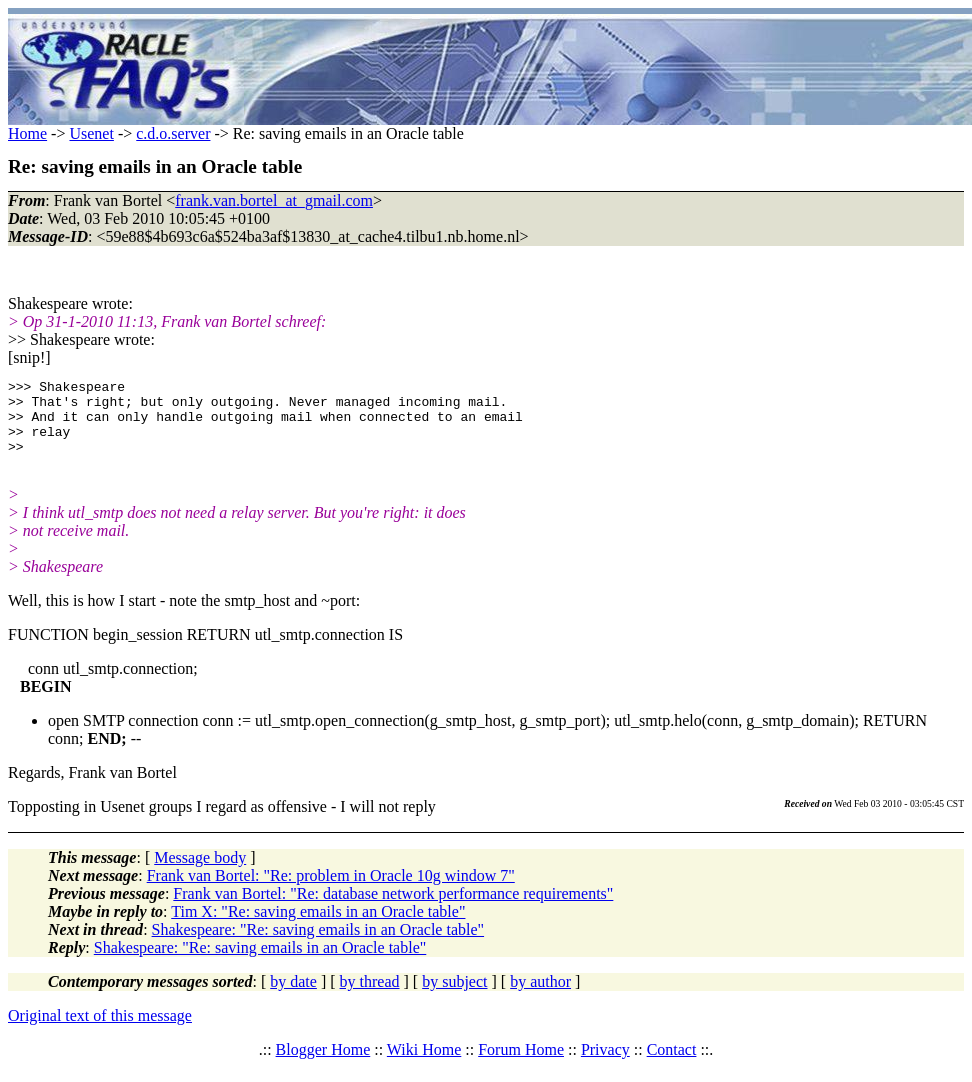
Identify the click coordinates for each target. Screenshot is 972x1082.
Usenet (91, 133)
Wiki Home (424, 1064)
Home (27, 133)
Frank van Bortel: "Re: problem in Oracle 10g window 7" (331, 890)
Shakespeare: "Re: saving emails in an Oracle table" (318, 944)
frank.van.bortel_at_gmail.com (274, 200)
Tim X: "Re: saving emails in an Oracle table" (318, 926)
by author (540, 996)
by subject (454, 996)
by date (293, 996)
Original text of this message (100, 1030)
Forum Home (521, 1064)
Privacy (605, 1064)
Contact (672, 1064)
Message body (200, 872)
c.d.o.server (173, 133)
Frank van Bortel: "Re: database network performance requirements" (393, 908)
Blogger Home (323, 1064)
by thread (370, 996)
